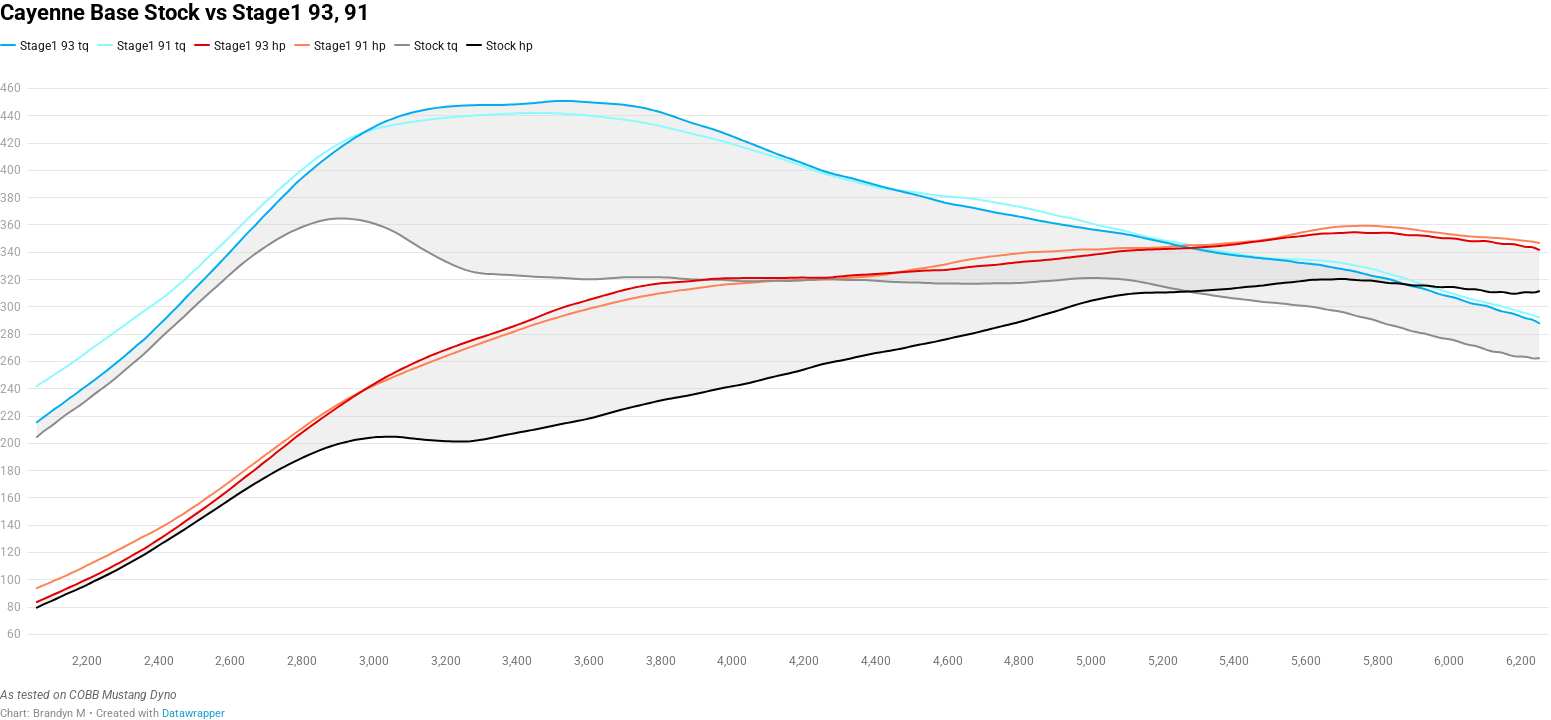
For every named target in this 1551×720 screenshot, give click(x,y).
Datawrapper (193, 713)
